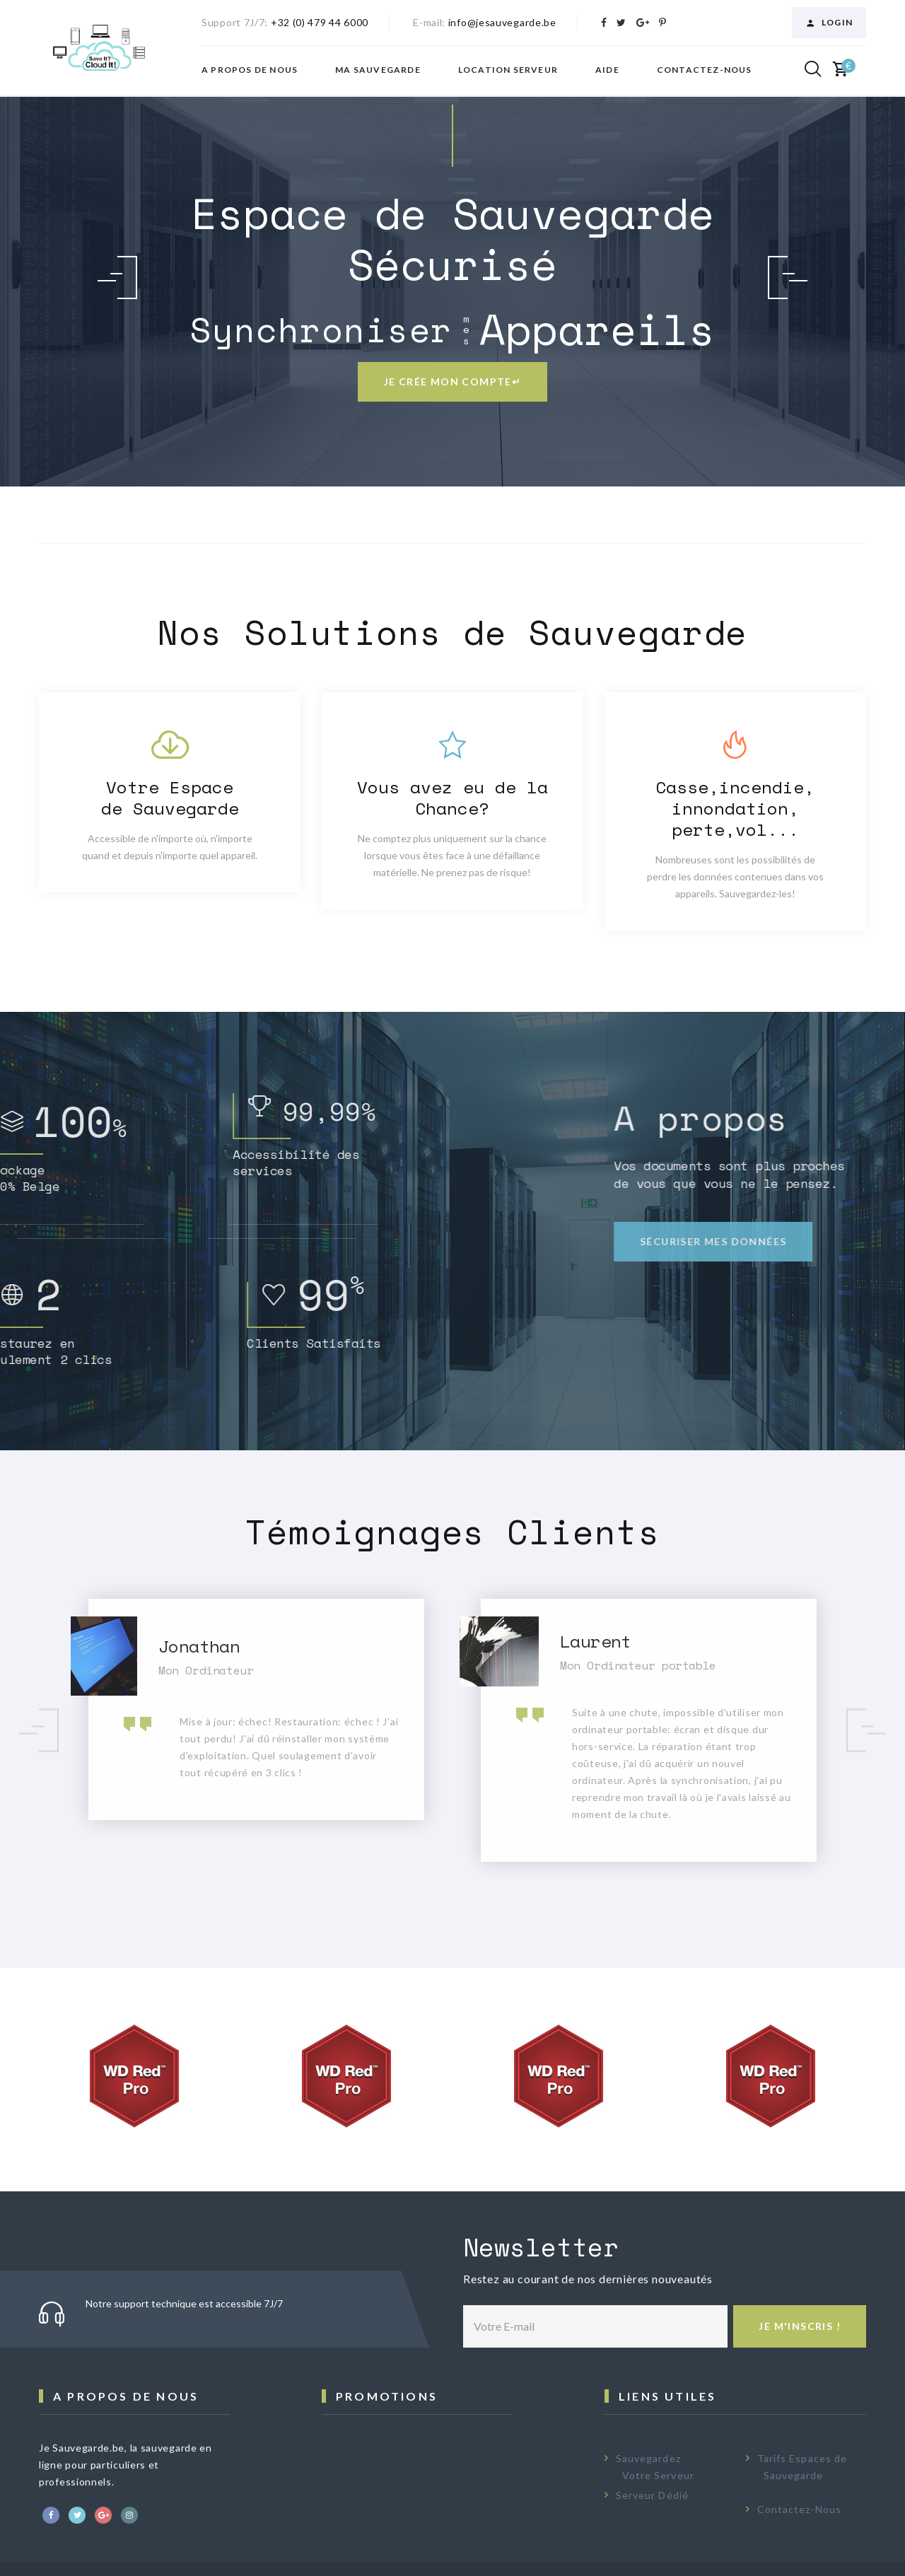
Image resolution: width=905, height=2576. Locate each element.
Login (829, 22)
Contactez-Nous (799, 2509)
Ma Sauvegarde (378, 70)
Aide (607, 70)
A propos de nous (250, 70)
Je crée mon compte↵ (453, 381)
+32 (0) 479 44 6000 (319, 22)
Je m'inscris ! (800, 2326)
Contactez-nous (704, 70)
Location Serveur (508, 70)
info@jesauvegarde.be (502, 22)
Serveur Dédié (652, 2495)
